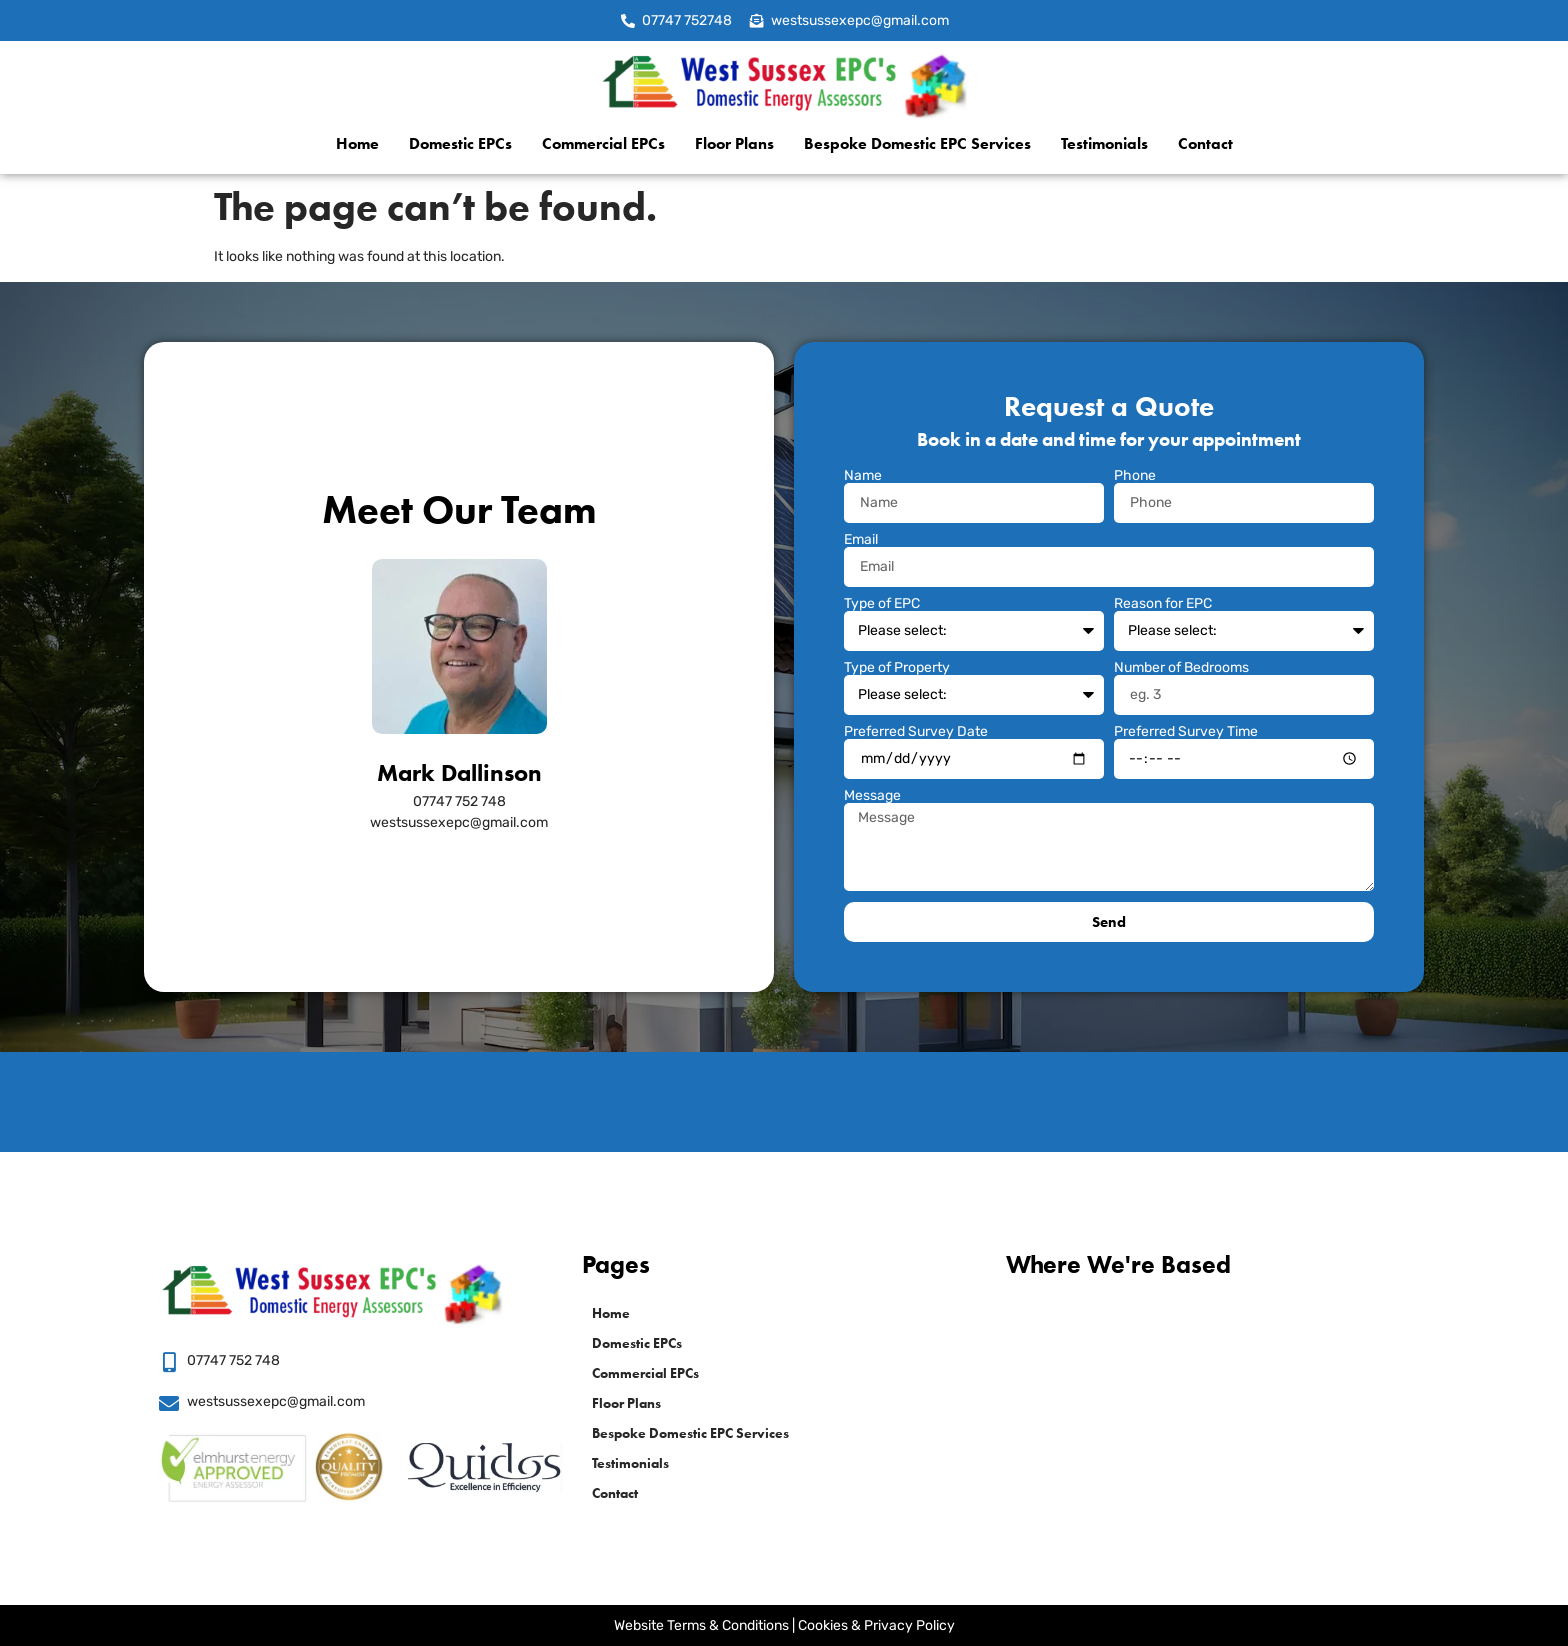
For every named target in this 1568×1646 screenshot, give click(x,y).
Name (863, 476)
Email (861, 540)
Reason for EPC (1163, 604)
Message (872, 796)
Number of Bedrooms (1181, 668)
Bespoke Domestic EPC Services (917, 143)
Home (357, 143)
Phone (1135, 476)
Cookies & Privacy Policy (876, 1625)
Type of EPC (882, 604)
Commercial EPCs (603, 143)
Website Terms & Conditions (701, 1625)
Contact (1205, 143)
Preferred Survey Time (1186, 732)
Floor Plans (734, 143)
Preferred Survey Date (916, 732)
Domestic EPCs (460, 143)
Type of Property (897, 668)
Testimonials (1104, 143)
